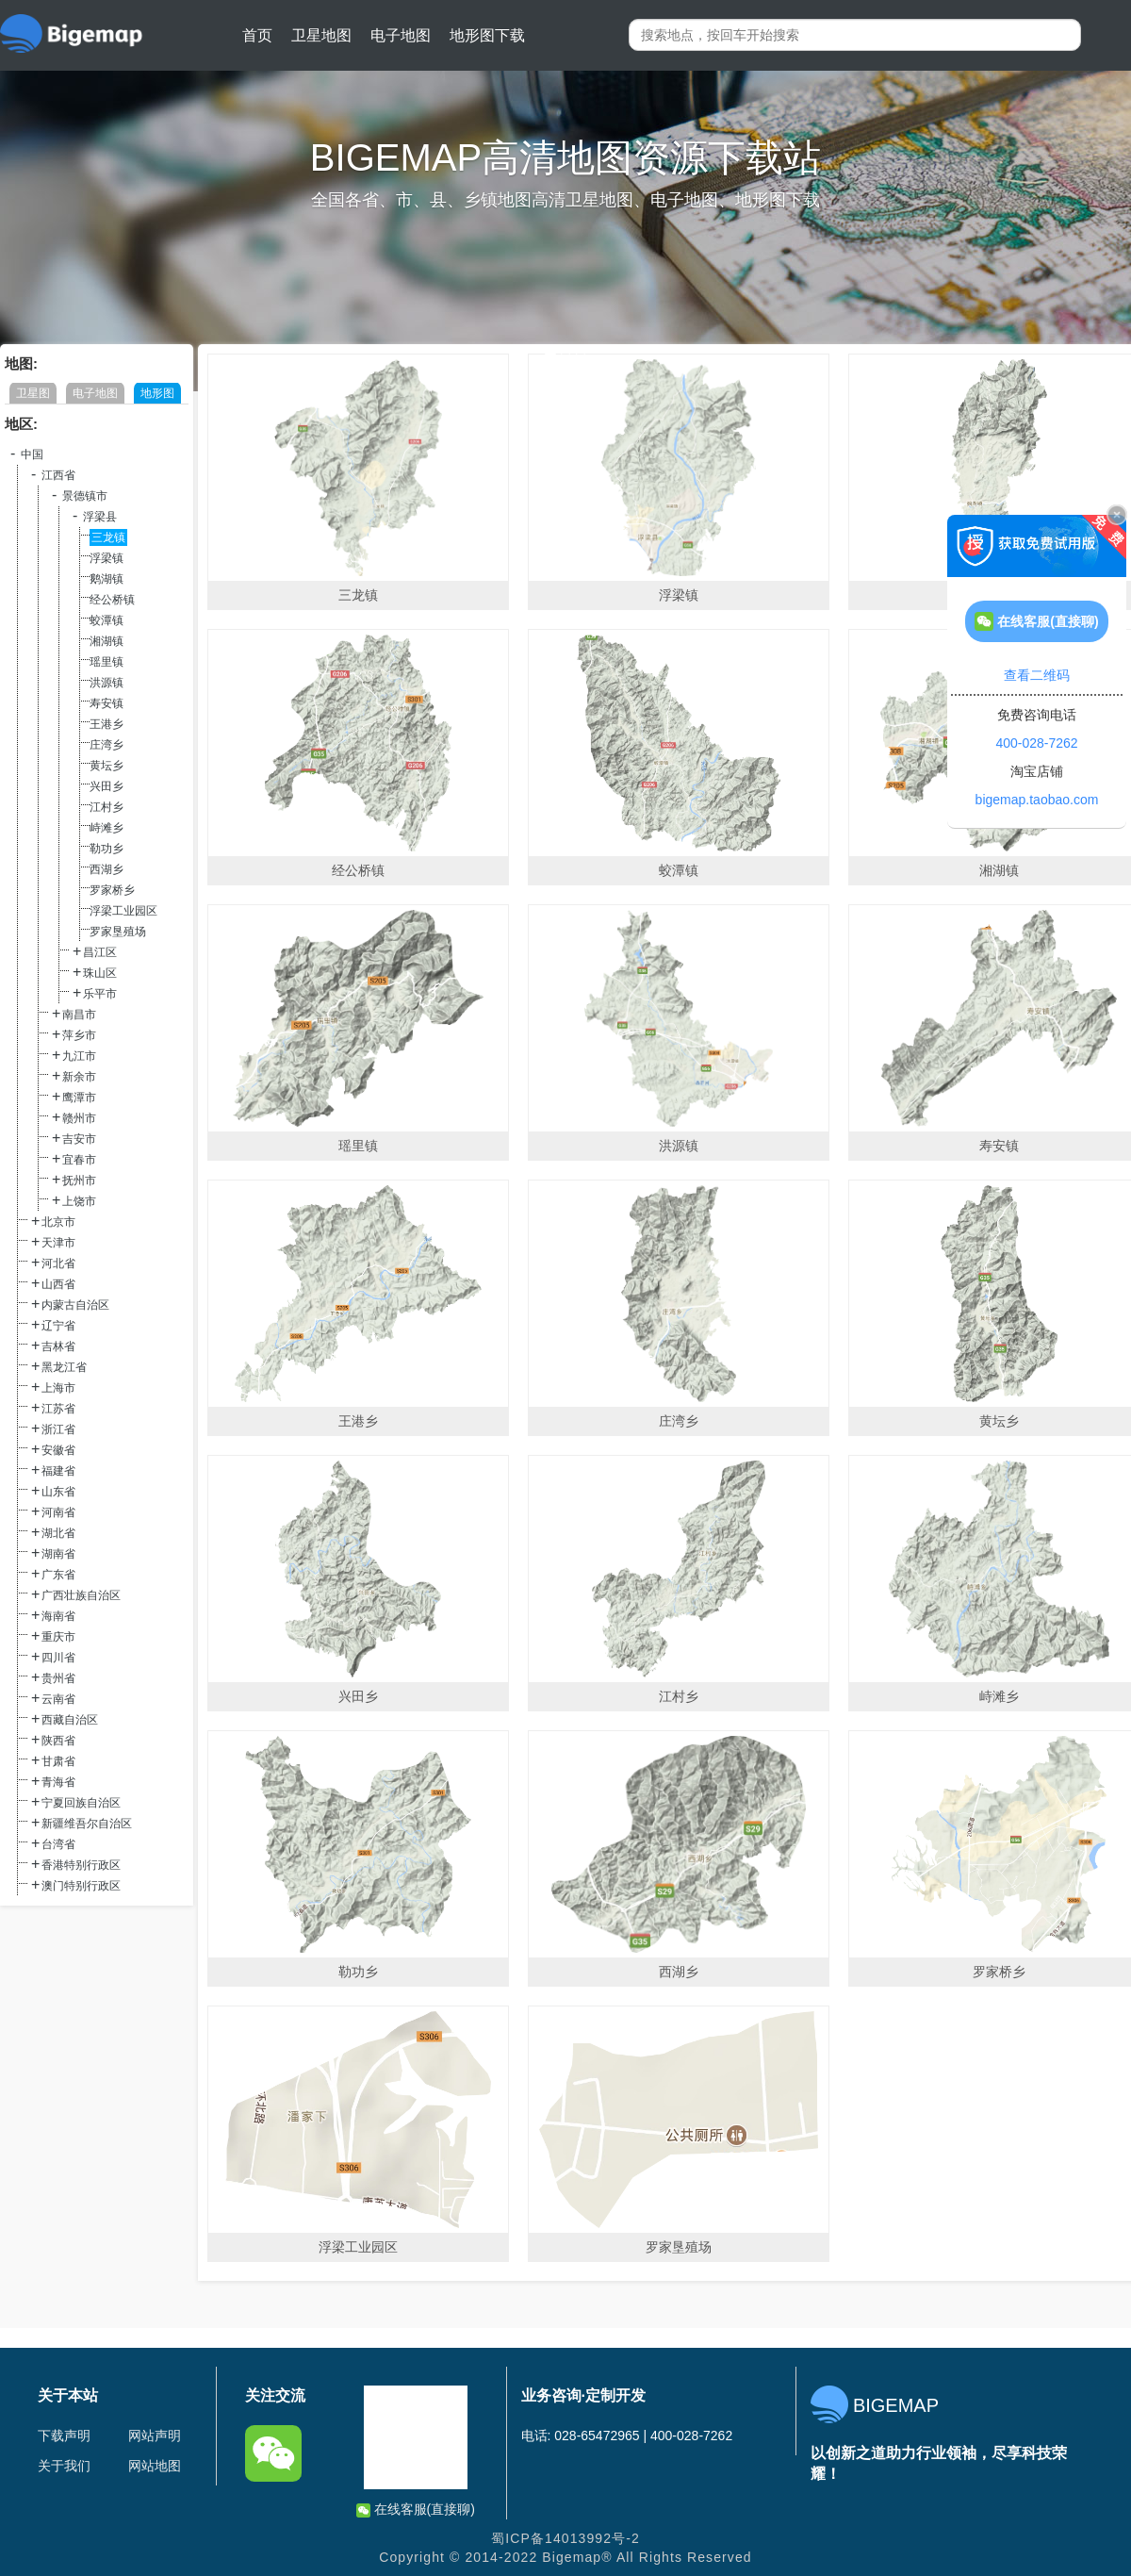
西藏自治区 (69, 1719)
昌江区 (100, 952)
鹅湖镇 (106, 579)
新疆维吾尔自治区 (86, 1823)
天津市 (58, 1242)
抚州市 (79, 1180)
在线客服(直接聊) (415, 2510)
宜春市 (79, 1159)
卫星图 (33, 393)
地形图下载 (487, 35)
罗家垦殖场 (118, 931)
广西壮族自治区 (81, 1595)
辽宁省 (58, 1325)
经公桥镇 (112, 599)
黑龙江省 (64, 1367)
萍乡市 (79, 1035)
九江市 (79, 1056)
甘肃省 (58, 1761)
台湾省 (58, 1844)
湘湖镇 (106, 641)
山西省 (58, 1284)
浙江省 (58, 1429)
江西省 (58, 475)
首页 (257, 35)
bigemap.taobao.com (1037, 799)
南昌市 (79, 1014)
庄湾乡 (106, 744)
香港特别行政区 (81, 1865)
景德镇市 (84, 496)
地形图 (157, 393)
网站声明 (154, 2435)
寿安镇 (106, 703)
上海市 (58, 1388)
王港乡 (106, 724)
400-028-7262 (1036, 743)
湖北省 (58, 1533)
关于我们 (64, 2465)
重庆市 (58, 1636)
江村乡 (106, 807)
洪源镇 (106, 682)
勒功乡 (106, 848)
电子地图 (400, 35)
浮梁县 (100, 516)
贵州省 (58, 1678)
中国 (32, 454)
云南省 (58, 1699)
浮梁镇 (106, 558)
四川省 (58, 1657)
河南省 (58, 1512)
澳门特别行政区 (81, 1885)
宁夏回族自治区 (81, 1802)
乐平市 (100, 993)
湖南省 (58, 1553)
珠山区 (100, 973)
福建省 (58, 1471)
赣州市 (79, 1118)
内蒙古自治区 (75, 1305)
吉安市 (79, 1139)
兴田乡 (106, 786)
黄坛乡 (106, 765)
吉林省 (58, 1346)
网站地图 (154, 2465)
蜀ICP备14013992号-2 (565, 2538)
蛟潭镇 (106, 620)
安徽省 (58, 1450)
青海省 (58, 1782)
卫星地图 (321, 35)
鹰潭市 (79, 1097)
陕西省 (58, 1740)
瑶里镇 (106, 662)
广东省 (58, 1574)
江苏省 (58, 1408)
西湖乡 (106, 869)
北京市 (58, 1222)
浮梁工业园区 (123, 910)
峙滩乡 (106, 827)
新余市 (79, 1076)
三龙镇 (108, 537)
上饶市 (79, 1201)
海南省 (58, 1616)
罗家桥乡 (112, 890)
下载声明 (64, 2435)
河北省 (58, 1263)
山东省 (58, 1491)
